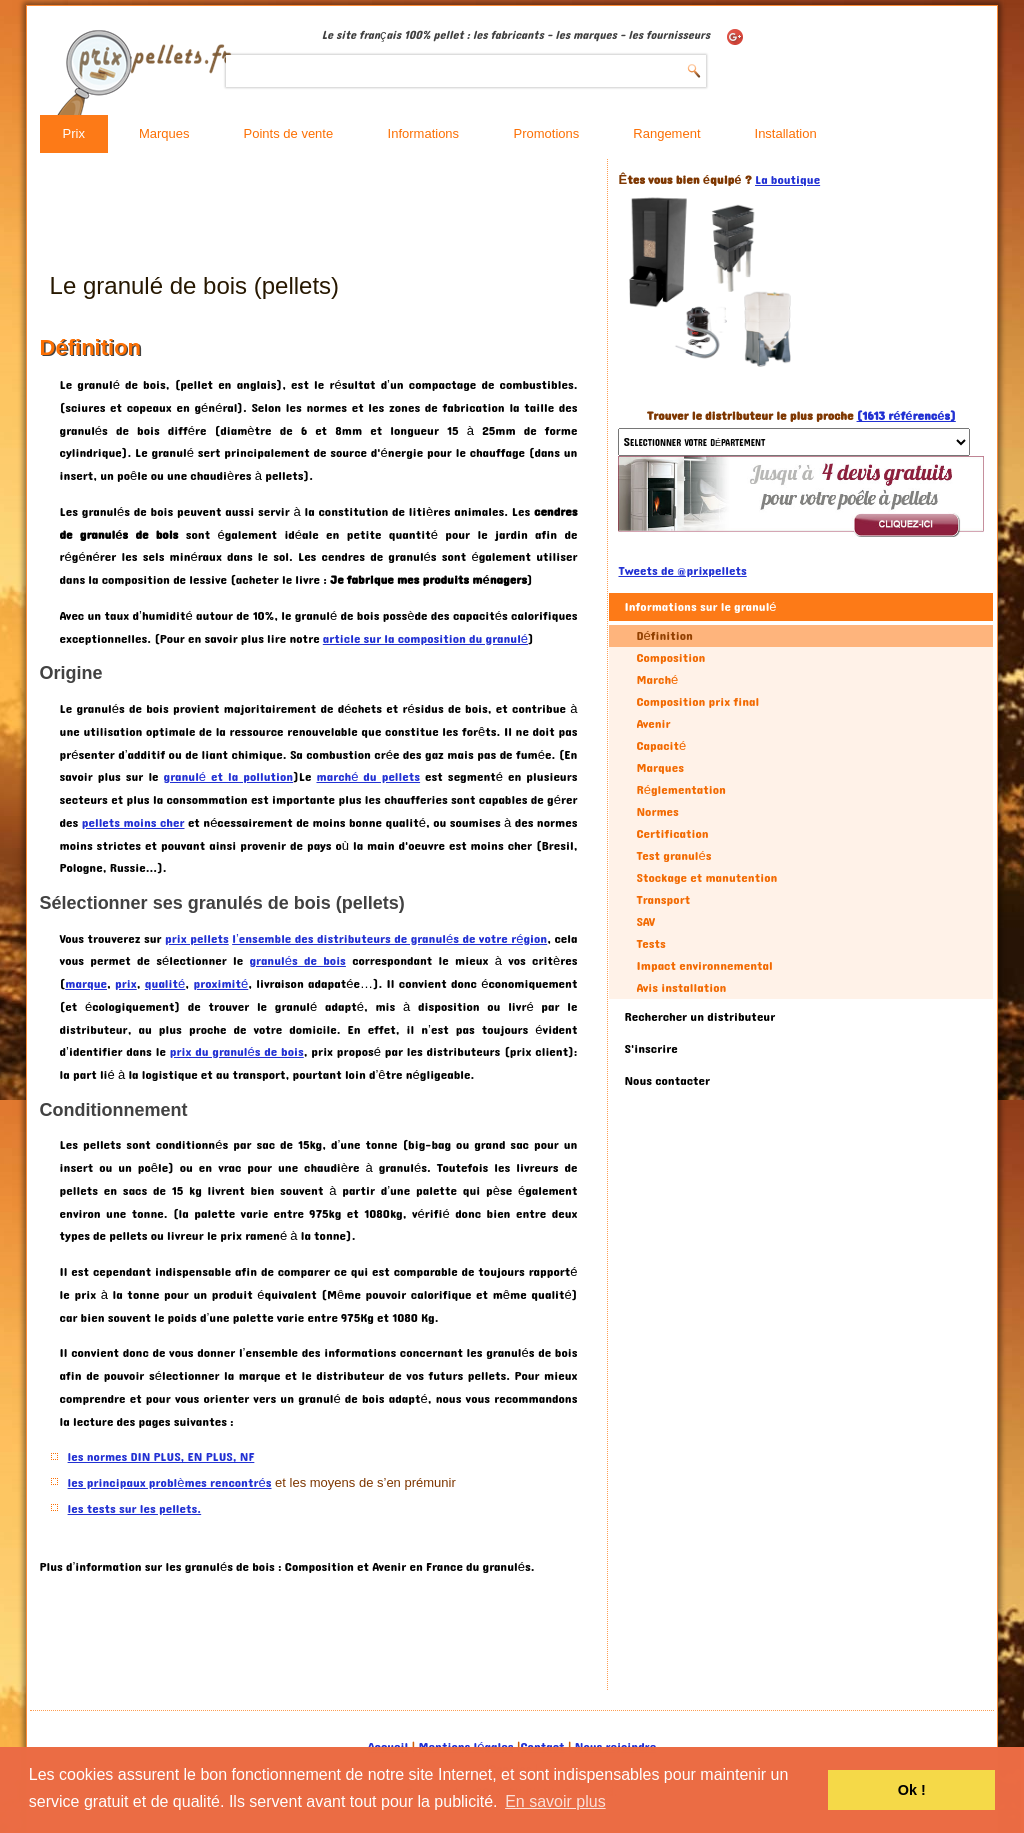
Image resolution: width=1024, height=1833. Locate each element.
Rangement (666, 133)
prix (126, 984)
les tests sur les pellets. (135, 1509)
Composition (670, 658)
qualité (165, 984)
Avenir (653, 724)
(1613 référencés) (906, 416)
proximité (220, 984)
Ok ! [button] (912, 1790)
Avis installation (681, 988)
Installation (786, 133)
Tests (650, 944)
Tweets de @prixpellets (682, 571)
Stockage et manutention (706, 878)
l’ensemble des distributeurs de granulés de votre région (389, 939)
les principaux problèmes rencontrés (170, 1483)
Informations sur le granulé (700, 607)
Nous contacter (667, 1081)
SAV (645, 922)
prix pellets (197, 939)
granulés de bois (298, 961)
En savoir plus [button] (555, 1801)
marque (86, 984)
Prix (74, 133)
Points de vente (289, 133)
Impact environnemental (704, 966)
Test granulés (673, 856)
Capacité (661, 746)
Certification (672, 834)
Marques (164, 133)
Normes (657, 812)
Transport (663, 900)
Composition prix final (697, 702)
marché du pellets (368, 777)
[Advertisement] (404, 214)
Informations (424, 133)
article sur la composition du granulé (425, 639)
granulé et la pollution (229, 777)
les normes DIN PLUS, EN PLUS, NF (161, 1457)
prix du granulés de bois (237, 1052)
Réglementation (680, 790)
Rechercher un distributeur (699, 1017)
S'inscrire (650, 1049)
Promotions (547, 133)
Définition (664, 636)
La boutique (787, 180)
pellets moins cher (133, 823)
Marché (657, 680)
